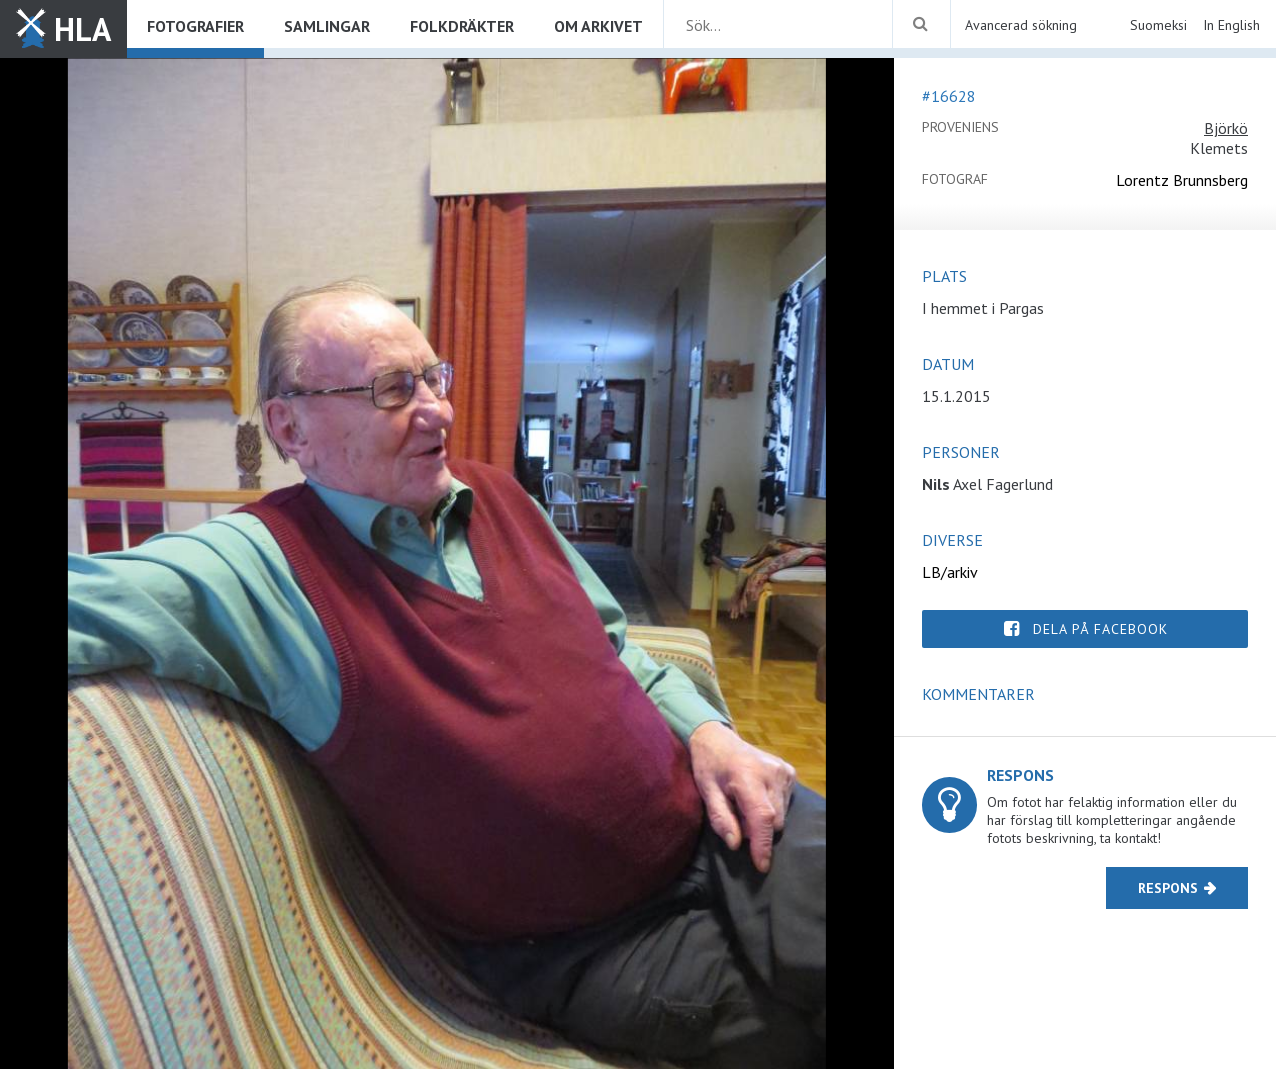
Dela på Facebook (1100, 629)
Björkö (1226, 128)
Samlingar (327, 26)
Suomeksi (1158, 25)
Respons (1168, 888)
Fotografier (195, 26)
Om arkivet (598, 26)
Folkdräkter (462, 26)
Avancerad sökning (1021, 25)
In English (1231, 25)
